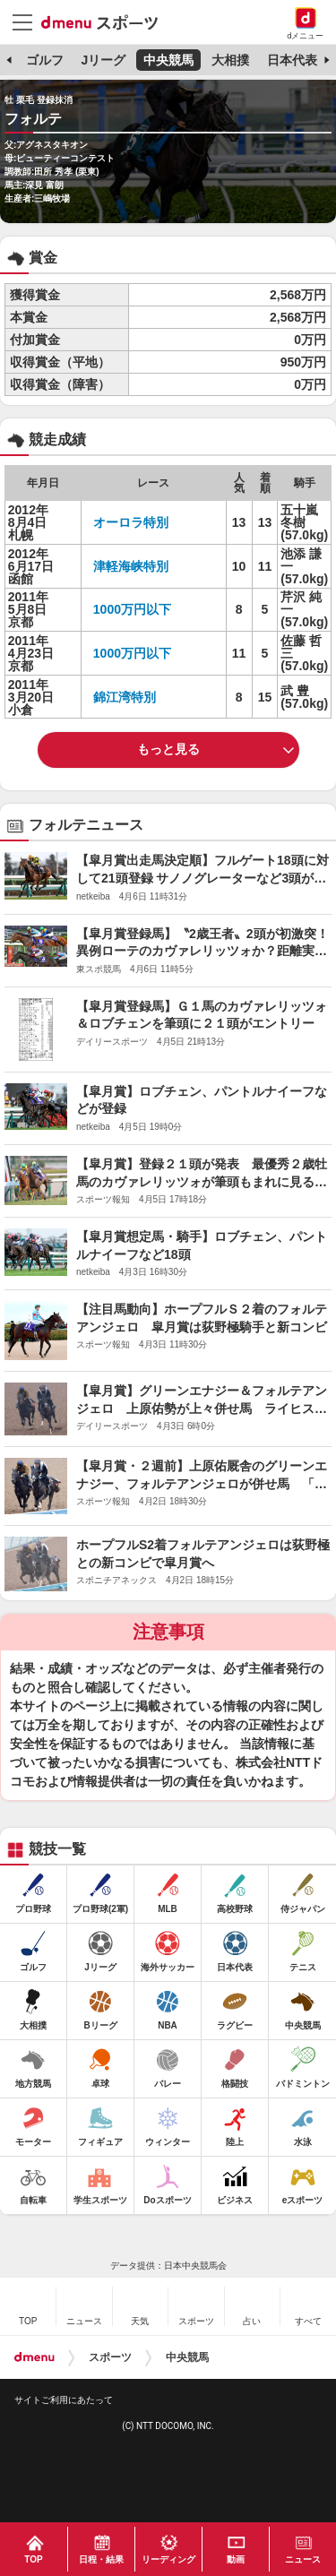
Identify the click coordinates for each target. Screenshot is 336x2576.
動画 (236, 2559)
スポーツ (110, 2357)
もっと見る (168, 749)
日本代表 (292, 60)
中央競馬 (168, 60)
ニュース (303, 2559)
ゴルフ (45, 60)
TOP (33, 2559)
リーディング (168, 2559)
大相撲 (230, 60)
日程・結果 (101, 2559)
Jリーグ (103, 60)
